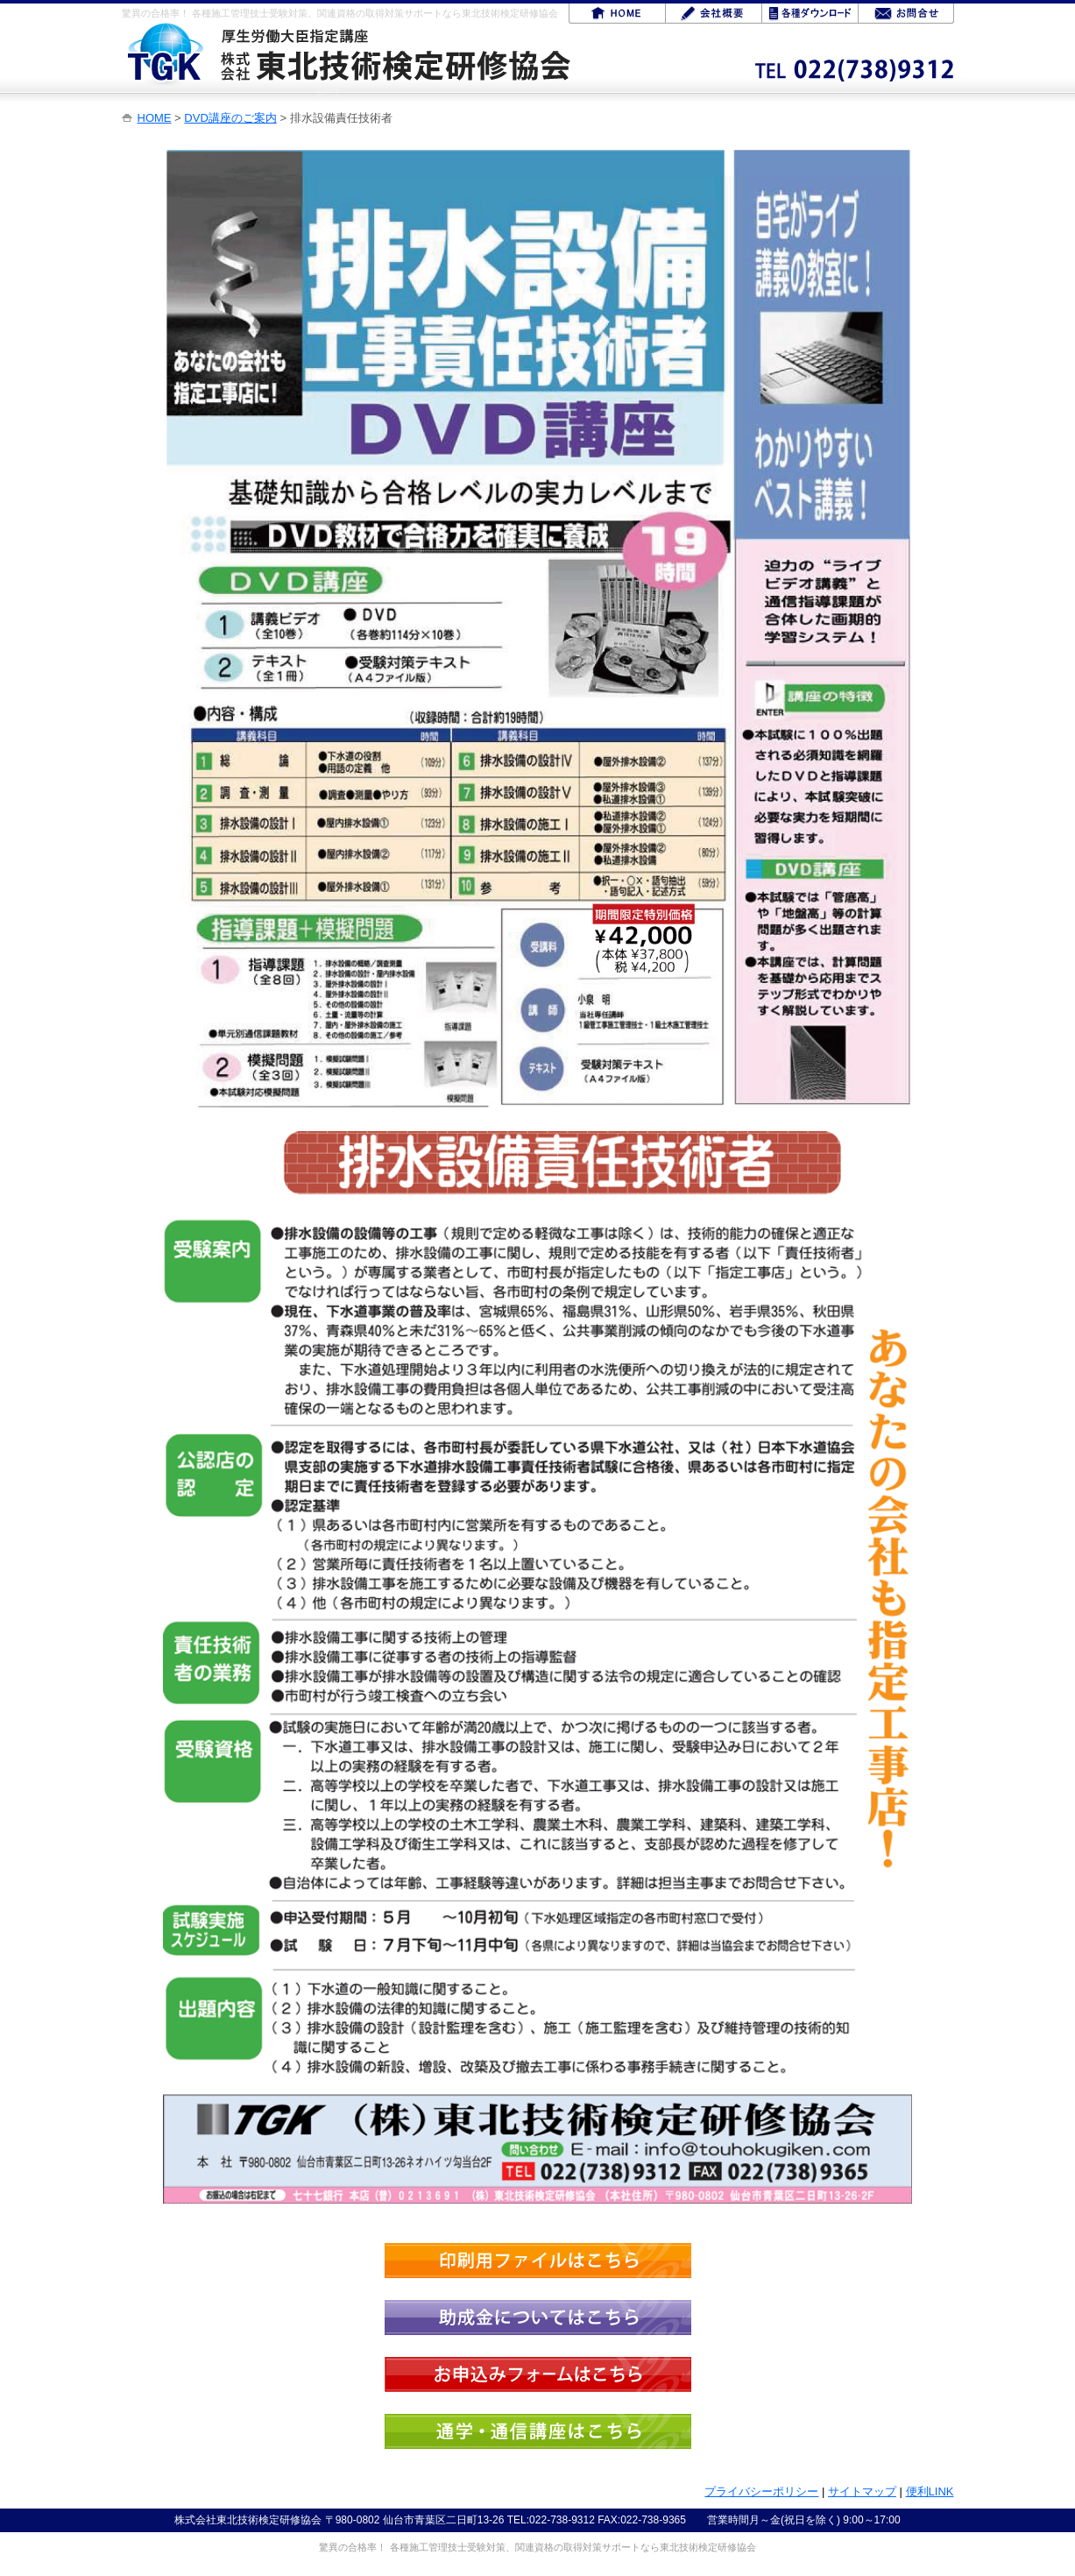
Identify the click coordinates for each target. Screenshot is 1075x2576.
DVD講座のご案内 (230, 117)
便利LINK (930, 2491)
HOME (155, 117)
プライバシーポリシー (761, 2491)
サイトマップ (862, 2491)
